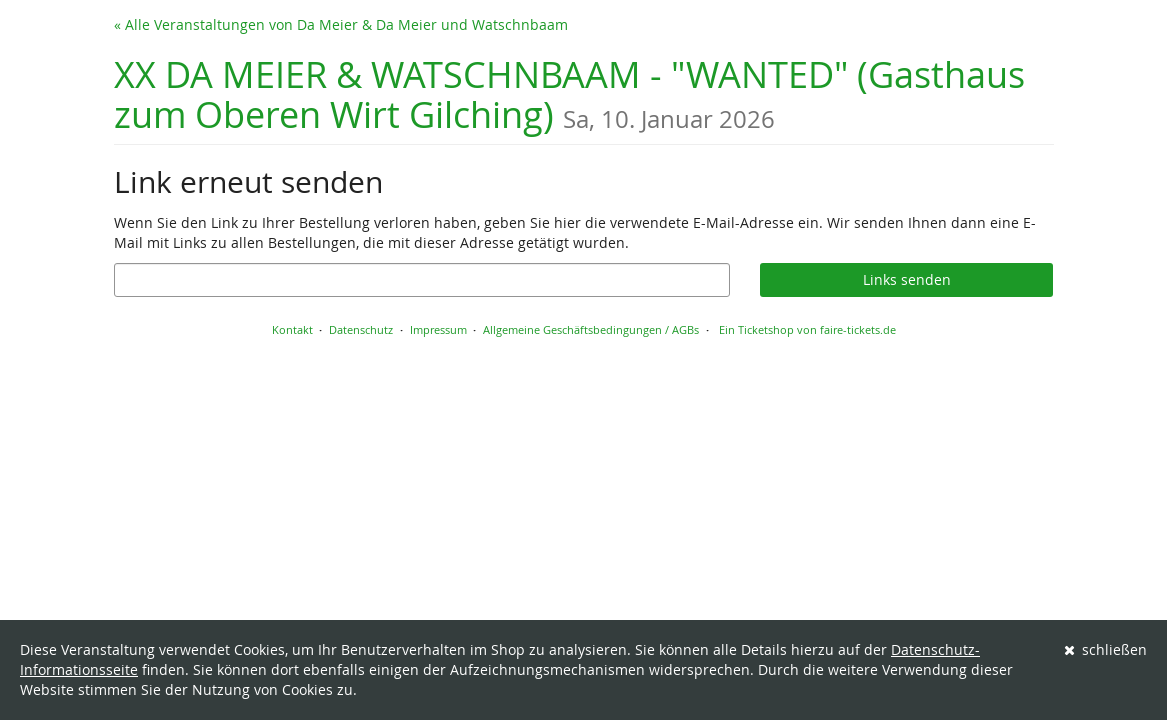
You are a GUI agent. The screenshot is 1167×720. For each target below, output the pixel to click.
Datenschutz (361, 329)
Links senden (907, 279)
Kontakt (292, 329)
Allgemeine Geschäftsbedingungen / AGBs (591, 329)
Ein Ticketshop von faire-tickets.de (807, 329)
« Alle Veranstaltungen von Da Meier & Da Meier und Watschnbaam (341, 24)
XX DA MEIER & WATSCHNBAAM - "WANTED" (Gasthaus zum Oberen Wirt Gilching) (569, 94)
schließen (1106, 649)
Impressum (438, 329)
